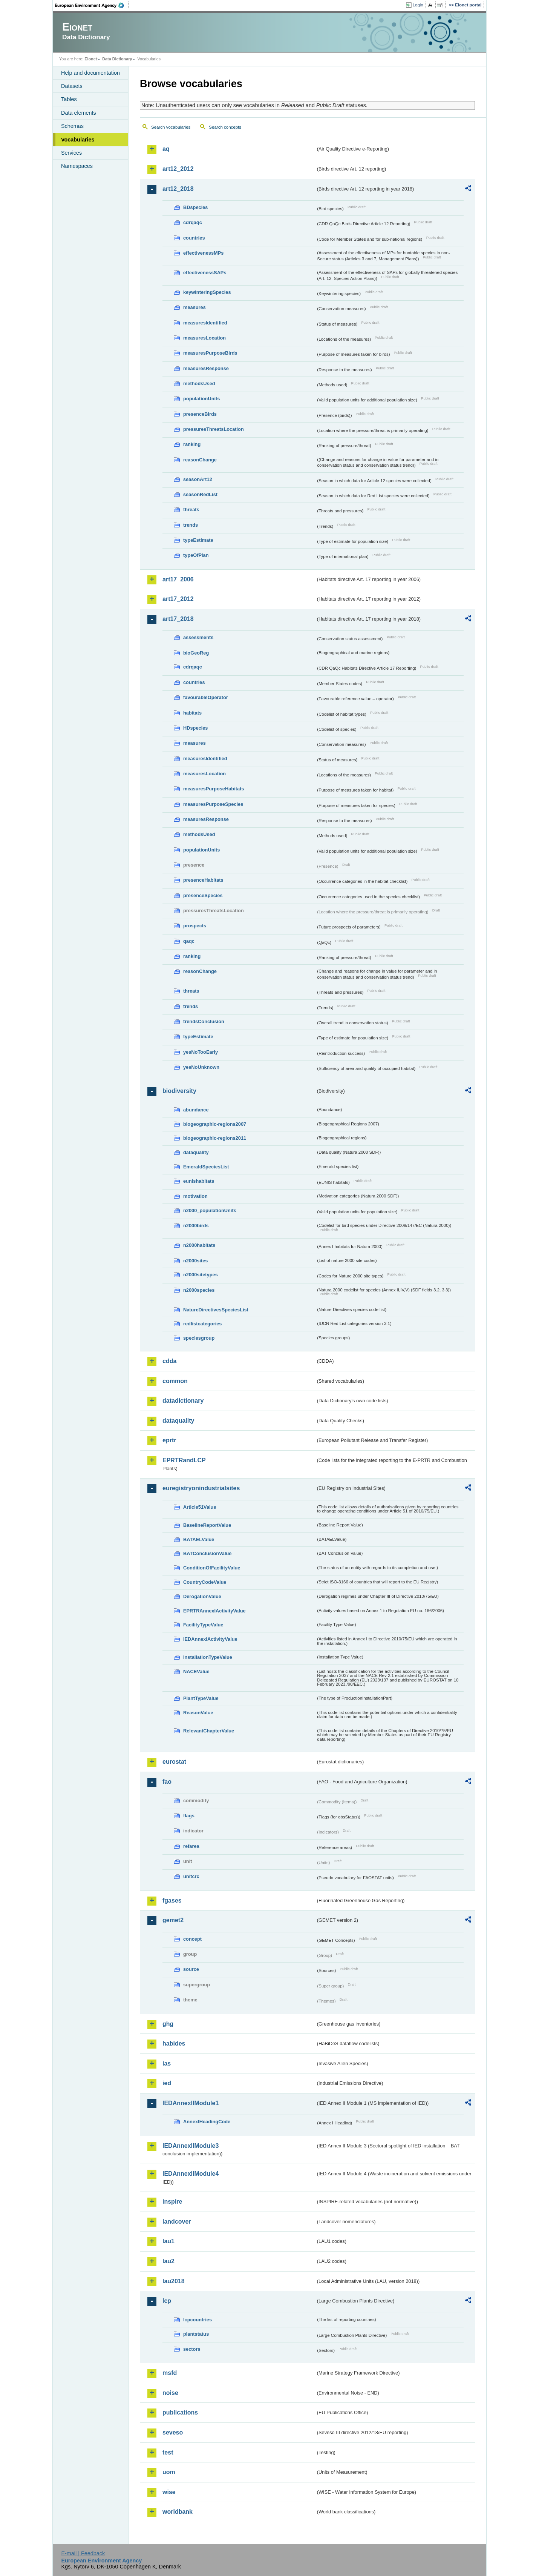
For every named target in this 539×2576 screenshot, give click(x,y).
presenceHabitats (203, 880)
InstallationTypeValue (207, 1657)
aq (166, 149)
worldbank (177, 2511)
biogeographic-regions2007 (214, 1124)
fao (167, 1781)
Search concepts (225, 127)
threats (191, 509)
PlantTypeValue (201, 1698)
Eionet (90, 59)
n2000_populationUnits (209, 1210)
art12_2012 (178, 169)
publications (180, 2412)
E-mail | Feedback (83, 2553)
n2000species (198, 1290)
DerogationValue (202, 1596)
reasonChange (200, 460)
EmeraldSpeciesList (206, 1167)
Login (418, 5)
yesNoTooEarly (200, 1052)
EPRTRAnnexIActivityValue (214, 1611)
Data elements (78, 113)
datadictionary (183, 1400)
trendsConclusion (203, 1021)
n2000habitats (199, 1245)
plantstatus (196, 2334)
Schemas (72, 126)
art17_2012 (178, 599)
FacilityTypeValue (203, 1625)
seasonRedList (200, 494)
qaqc (188, 941)
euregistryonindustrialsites (201, 1488)
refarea (191, 1846)
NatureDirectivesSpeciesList (215, 1310)
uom (168, 2472)
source (191, 1969)
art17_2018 (178, 619)
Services (71, 153)
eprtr (169, 1440)
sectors (192, 2349)
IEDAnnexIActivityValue (210, 1639)
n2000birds (196, 1225)
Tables (69, 99)
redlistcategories (202, 1323)
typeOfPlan (196, 555)
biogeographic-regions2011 (214, 1138)
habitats (192, 713)
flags (188, 1815)
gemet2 (173, 1920)
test (167, 2452)
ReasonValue (198, 1712)
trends (190, 525)
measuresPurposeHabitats (213, 789)
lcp (166, 2301)
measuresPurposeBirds (210, 353)
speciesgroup (198, 1338)
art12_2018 (178, 189)
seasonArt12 (197, 479)
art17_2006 (178, 579)
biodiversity (179, 1091)
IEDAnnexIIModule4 (190, 2173)
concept (192, 1939)
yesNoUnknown (201, 1067)
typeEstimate (198, 540)
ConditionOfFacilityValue (211, 1568)
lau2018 (173, 2281)
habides (173, 2043)
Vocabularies (78, 140)
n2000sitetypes (200, 1274)
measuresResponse (206, 368)
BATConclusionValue (207, 1553)
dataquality (196, 1152)
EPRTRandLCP (184, 1460)
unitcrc (191, 1876)
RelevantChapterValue (208, 1731)
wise (169, 2492)
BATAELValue (198, 1539)
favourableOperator (205, 697)
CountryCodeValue (204, 1582)
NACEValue (196, 1671)
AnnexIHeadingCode (206, 2121)
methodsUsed (199, 383)
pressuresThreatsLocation (213, 429)
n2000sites (195, 1260)
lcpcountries (197, 2319)
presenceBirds (200, 414)
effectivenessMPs (203, 253)
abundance (196, 1110)
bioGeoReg (196, 653)
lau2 (168, 2261)
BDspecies (195, 207)
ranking (192, 444)
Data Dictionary (117, 59)
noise (170, 2393)
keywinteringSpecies (207, 292)
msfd (169, 2373)
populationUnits (201, 398)
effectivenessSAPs (205, 272)
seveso (172, 2432)
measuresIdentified (205, 323)
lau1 (168, 2241)
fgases (172, 1900)
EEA (92, 5)
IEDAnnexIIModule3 (190, 2146)
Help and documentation (90, 73)
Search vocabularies (170, 127)
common (175, 1381)
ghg (167, 2024)
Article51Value (199, 1507)
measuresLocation (204, 338)
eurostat (174, 1761)
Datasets (72, 86)
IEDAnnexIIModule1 (190, 2103)
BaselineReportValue (207, 1525)
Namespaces (77, 166)
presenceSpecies (203, 895)
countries (194, 238)
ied (166, 2083)
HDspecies (195, 728)
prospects (194, 925)
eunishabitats (198, 1181)
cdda (169, 1361)
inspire (172, 2201)
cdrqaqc (192, 222)
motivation (195, 1196)
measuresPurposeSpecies (213, 804)
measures (194, 307)
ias (166, 2063)
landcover (176, 2221)
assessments (198, 637)
